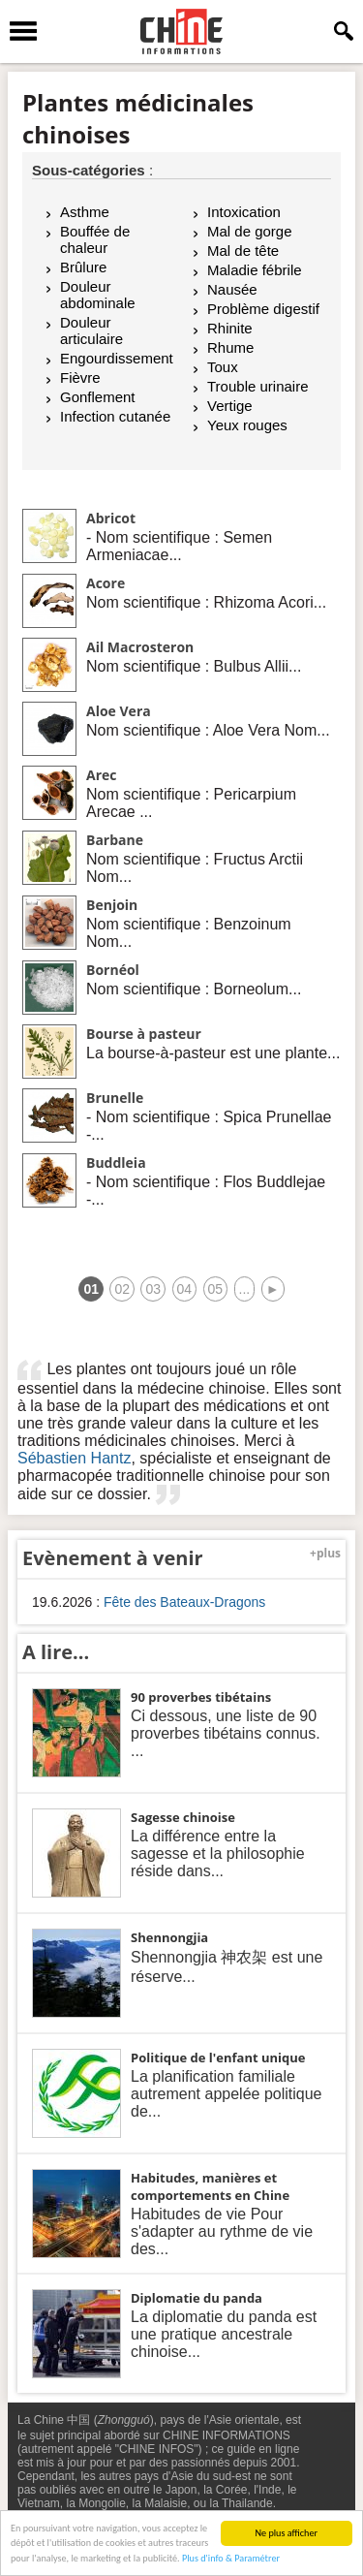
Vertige (230, 405)
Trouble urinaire (258, 386)
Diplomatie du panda (196, 2298)
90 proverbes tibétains (201, 1697)
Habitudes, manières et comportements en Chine (210, 2186)
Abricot (111, 518)
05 (216, 1289)
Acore (105, 583)
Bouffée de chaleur (95, 239)
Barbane (114, 840)
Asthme (84, 212)
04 (185, 1289)
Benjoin (111, 904)
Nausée (232, 289)
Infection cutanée (115, 416)
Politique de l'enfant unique (218, 2057)
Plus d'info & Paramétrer (231, 2559)
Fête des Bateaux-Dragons (184, 1602)
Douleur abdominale (98, 294)
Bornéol (112, 969)
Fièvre (80, 377)
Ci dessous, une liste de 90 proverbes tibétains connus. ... (225, 1733)
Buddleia (116, 1162)
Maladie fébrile (254, 270)
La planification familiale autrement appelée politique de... (226, 2094)
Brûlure (83, 267)
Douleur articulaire (91, 330)
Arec (101, 775)
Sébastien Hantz (74, 1458)
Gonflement (98, 397)
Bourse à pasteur (143, 1033)
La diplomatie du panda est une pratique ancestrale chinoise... (224, 2334)
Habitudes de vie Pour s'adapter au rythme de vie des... (222, 2231)
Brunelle (114, 1097)
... (245, 1289)
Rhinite (230, 328)
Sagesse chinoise (183, 1817)
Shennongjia (169, 1937)
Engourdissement (116, 358)
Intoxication (244, 212)
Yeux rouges (247, 425)
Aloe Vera (118, 711)
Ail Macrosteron (140, 647)
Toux (222, 367)
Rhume (230, 347)
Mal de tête (243, 250)
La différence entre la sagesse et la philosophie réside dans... (218, 1853)
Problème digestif (263, 308)
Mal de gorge (249, 231)
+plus (325, 1553)
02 (122, 1289)
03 (153, 1289)
